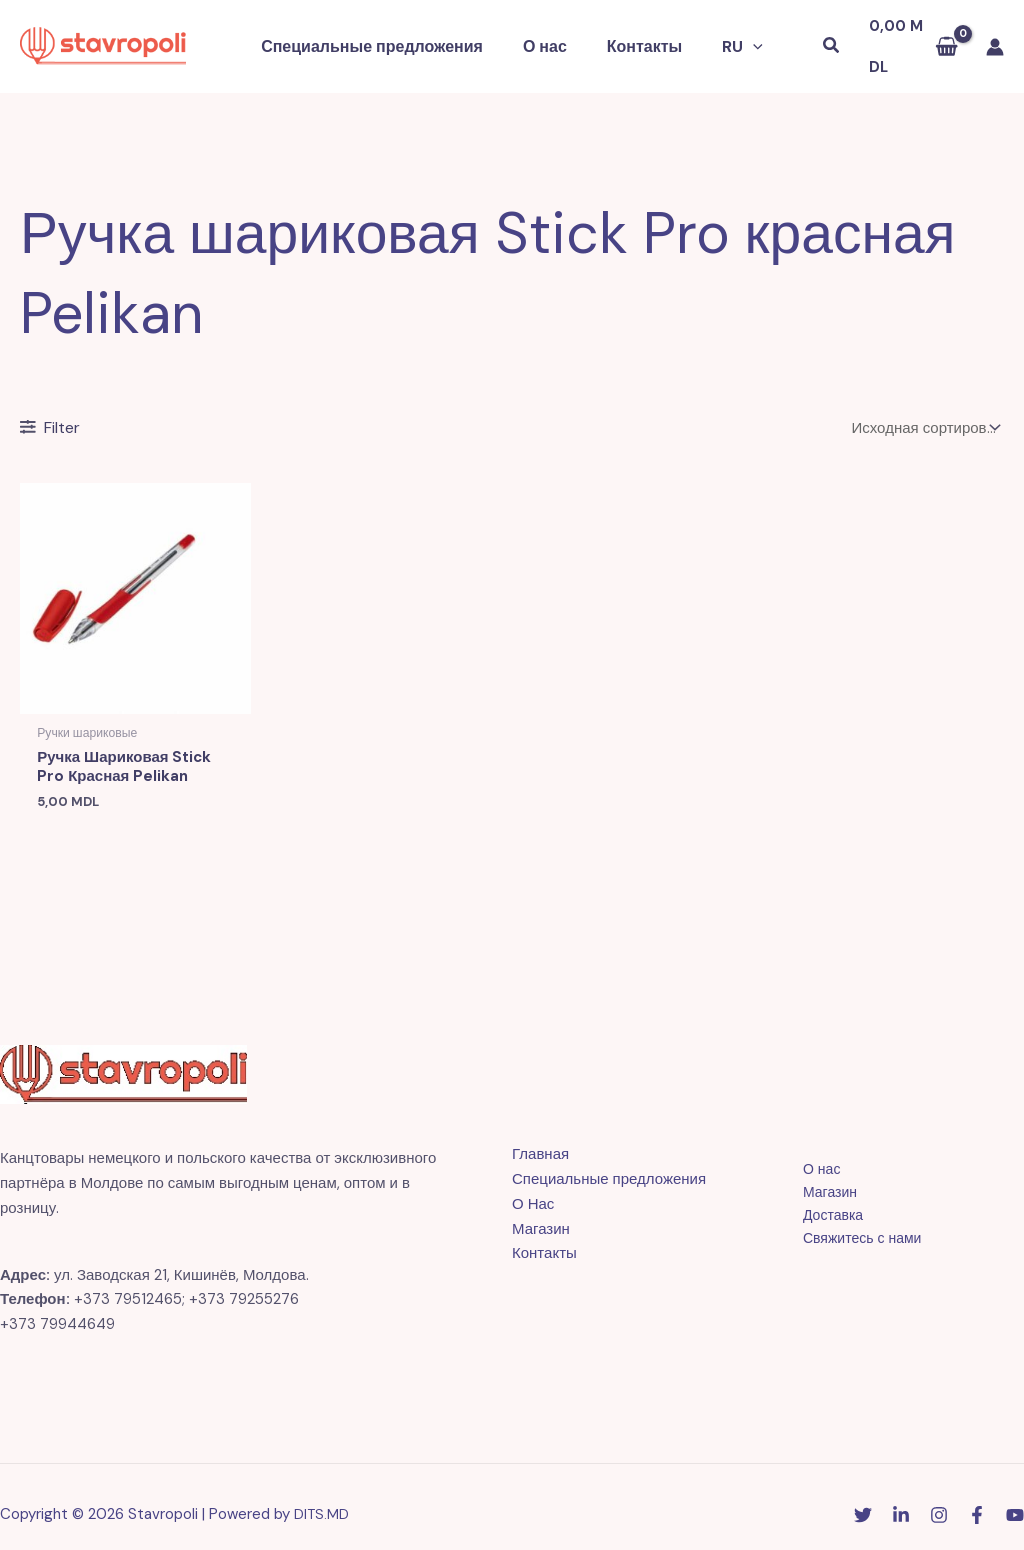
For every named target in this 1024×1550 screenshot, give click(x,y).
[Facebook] (977, 1501)
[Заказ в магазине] (924, 408)
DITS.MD (322, 1499)
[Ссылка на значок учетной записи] (995, 37)
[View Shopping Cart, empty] (906, 37)
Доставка (820, 1202)
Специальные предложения (384, 36)
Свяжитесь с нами (851, 1227)
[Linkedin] (901, 1501)
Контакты (640, 36)
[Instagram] (939, 1501)
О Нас (533, 1189)
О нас (549, 36)
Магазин (541, 1214)
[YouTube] (1015, 1501)
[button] (741, 37)
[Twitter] (863, 1501)
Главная (540, 1140)
